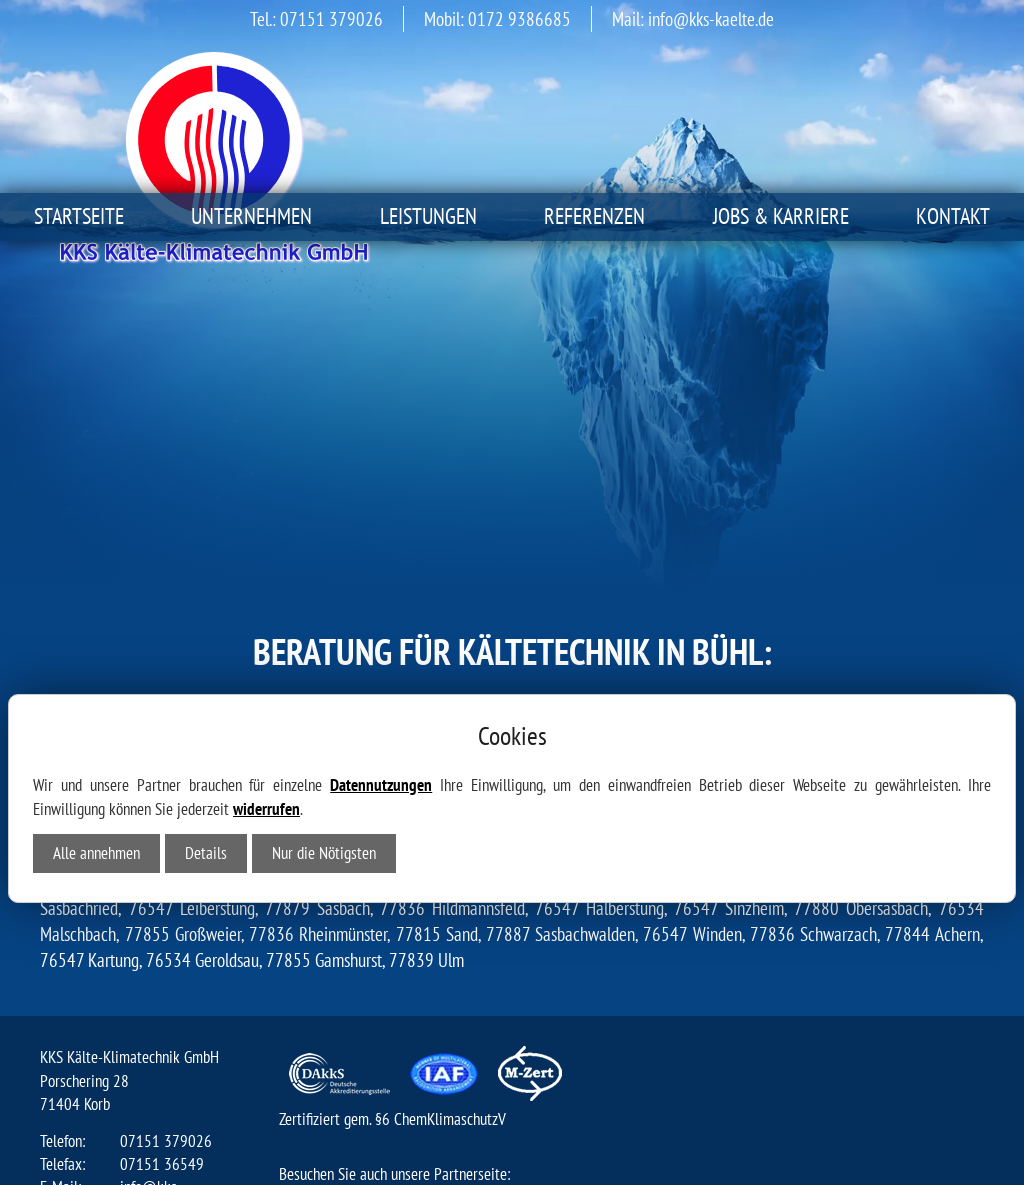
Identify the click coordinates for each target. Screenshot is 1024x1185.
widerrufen (266, 603)
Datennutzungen (381, 579)
